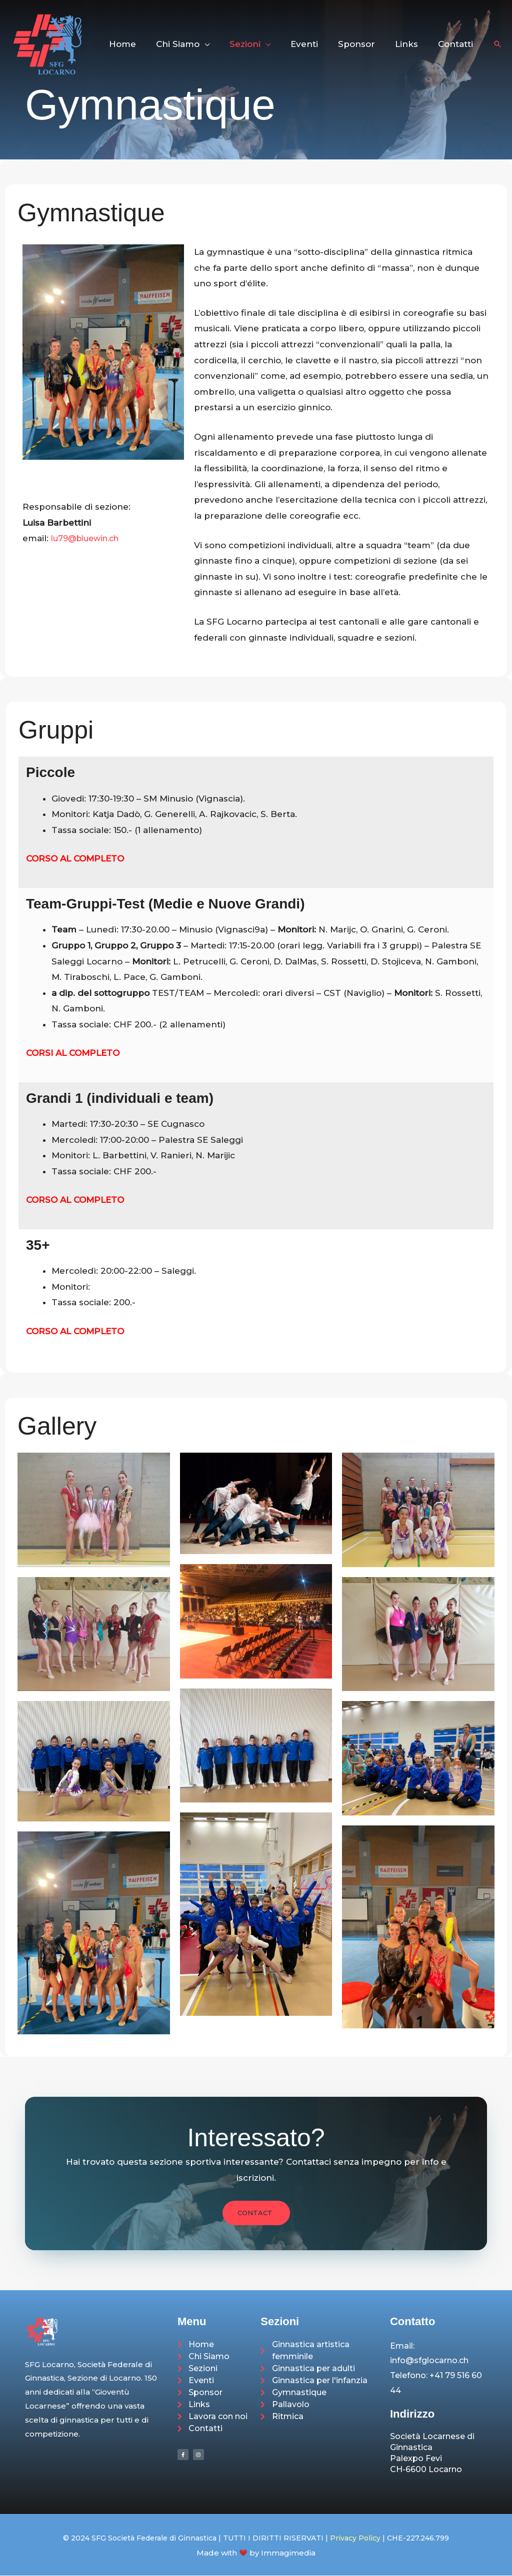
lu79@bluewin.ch (89, 538)
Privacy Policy (355, 2538)
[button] (221, 43)
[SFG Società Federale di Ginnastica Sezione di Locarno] (47, 43)
